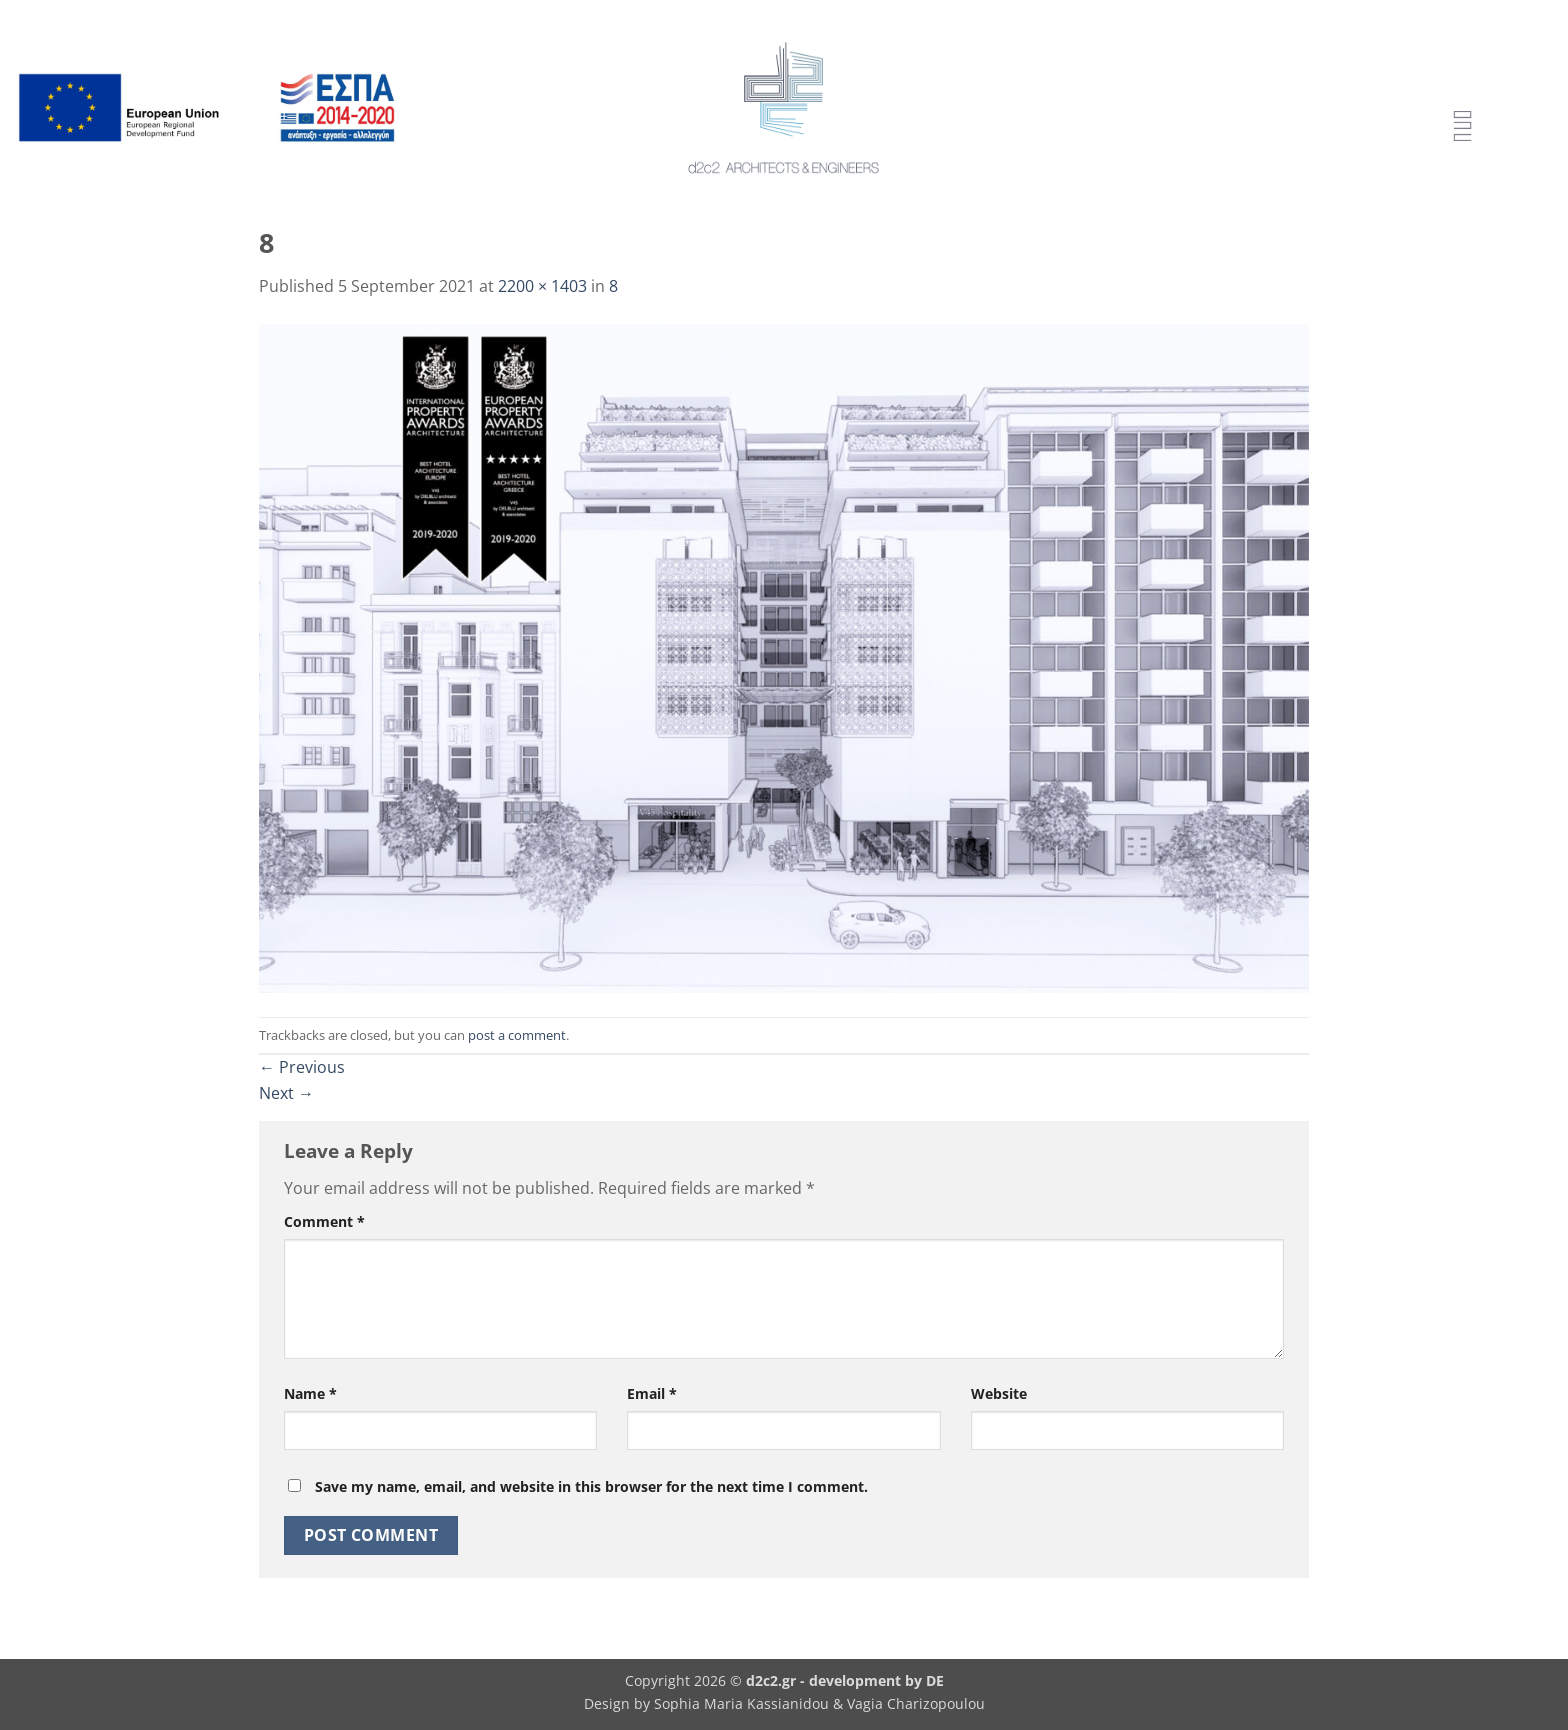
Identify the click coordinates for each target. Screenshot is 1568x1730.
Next (286, 1093)
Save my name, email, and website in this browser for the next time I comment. (591, 1486)
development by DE (876, 1680)
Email (652, 1393)
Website (999, 1393)
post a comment (517, 1035)
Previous (302, 1067)
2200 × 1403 (542, 286)
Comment (324, 1221)
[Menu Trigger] (1462, 127)
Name (310, 1393)
